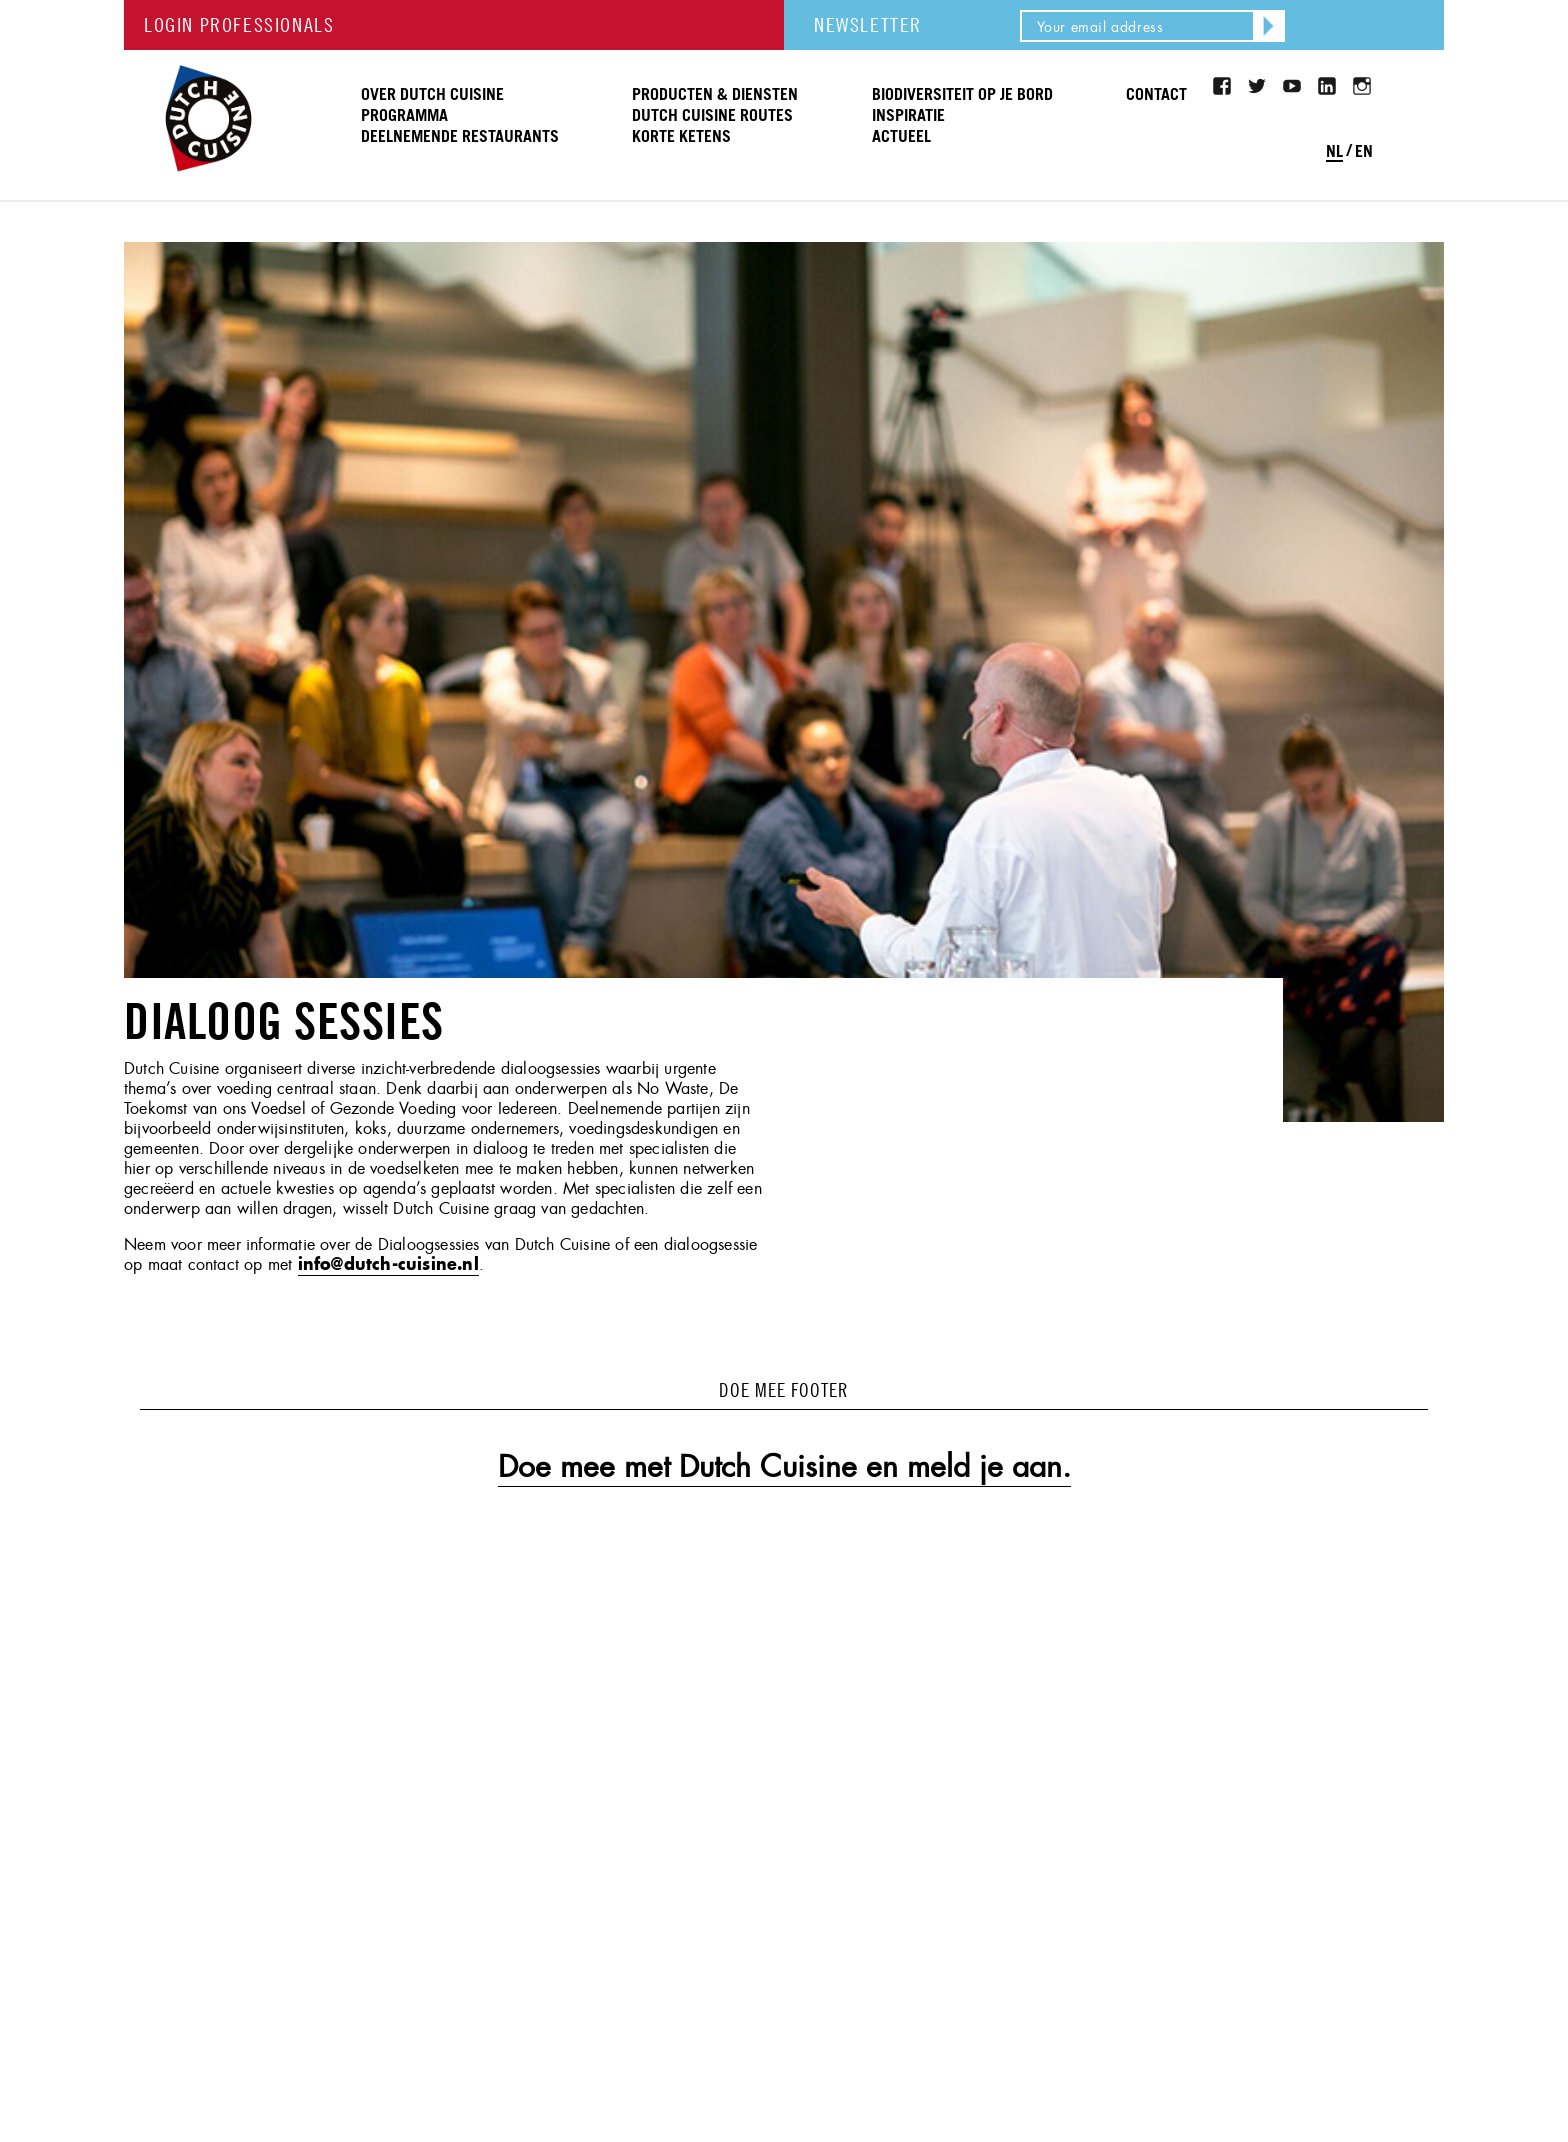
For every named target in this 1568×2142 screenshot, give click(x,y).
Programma (404, 116)
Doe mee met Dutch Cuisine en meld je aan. (784, 1466)
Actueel (901, 137)
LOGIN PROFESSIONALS (239, 24)
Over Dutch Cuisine (432, 95)
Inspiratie (908, 116)
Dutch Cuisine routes (712, 116)
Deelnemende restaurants (460, 137)
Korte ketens (681, 137)
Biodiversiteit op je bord (962, 95)
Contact (1156, 95)
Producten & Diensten (715, 95)
